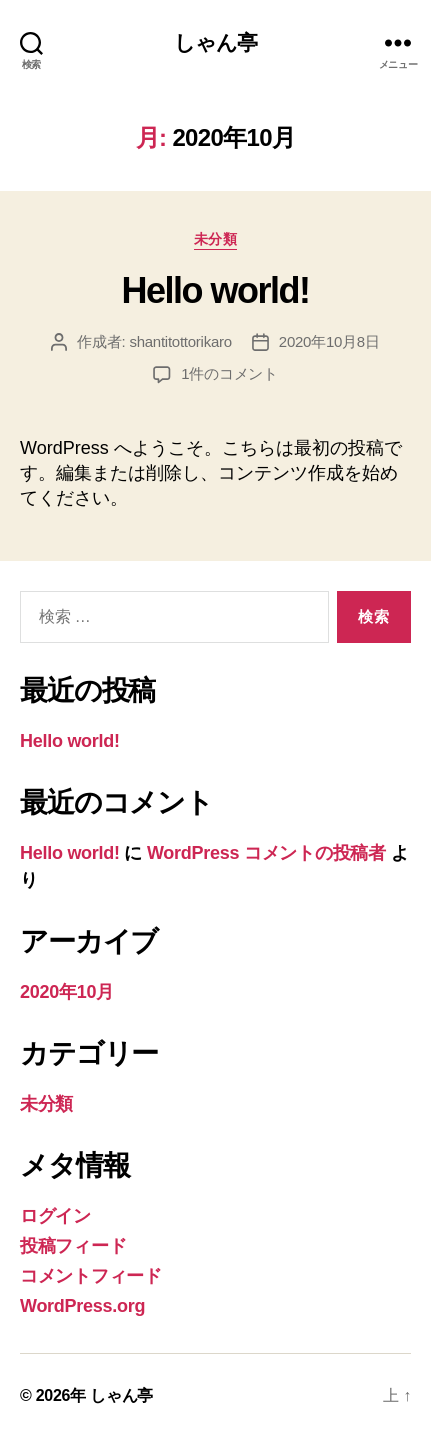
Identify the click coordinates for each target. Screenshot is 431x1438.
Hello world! (215, 290)
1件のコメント (229, 373)
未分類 (216, 239)
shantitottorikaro (180, 341)
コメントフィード (91, 1276)
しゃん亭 (216, 42)
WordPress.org (82, 1306)
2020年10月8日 (329, 341)
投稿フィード (73, 1246)
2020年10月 (67, 992)
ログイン (55, 1216)
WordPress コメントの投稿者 (266, 853)
